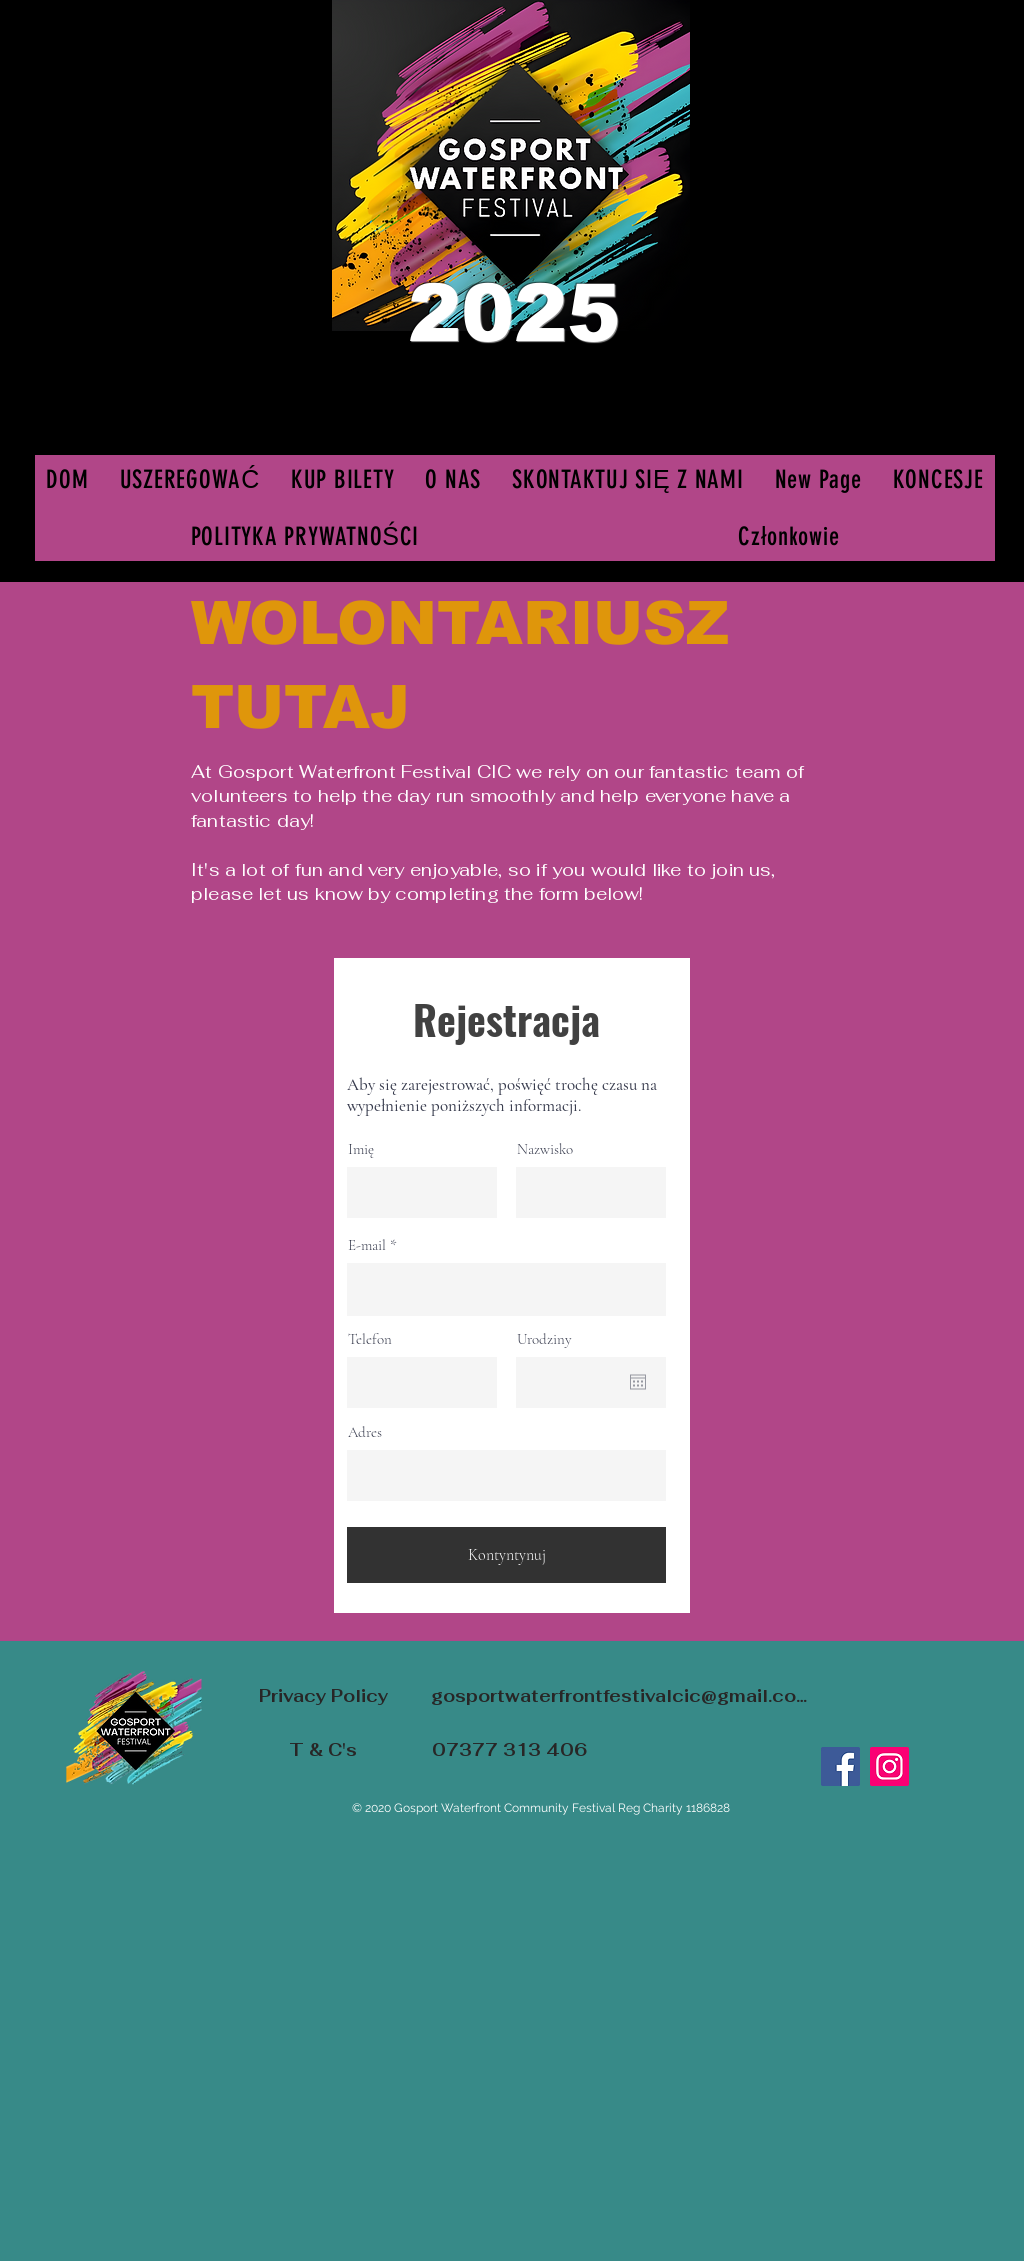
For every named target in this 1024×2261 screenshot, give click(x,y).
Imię (361, 1149)
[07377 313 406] (509, 1749)
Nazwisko (545, 1149)
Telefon (370, 1339)
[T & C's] (322, 1749)
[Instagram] (889, 1766)
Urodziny (544, 1339)
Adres (365, 1432)
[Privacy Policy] (323, 1695)
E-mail (367, 1245)
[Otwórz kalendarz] (638, 1382)
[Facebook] (840, 1766)
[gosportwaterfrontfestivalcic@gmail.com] (619, 1695)
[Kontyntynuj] (506, 1555)
